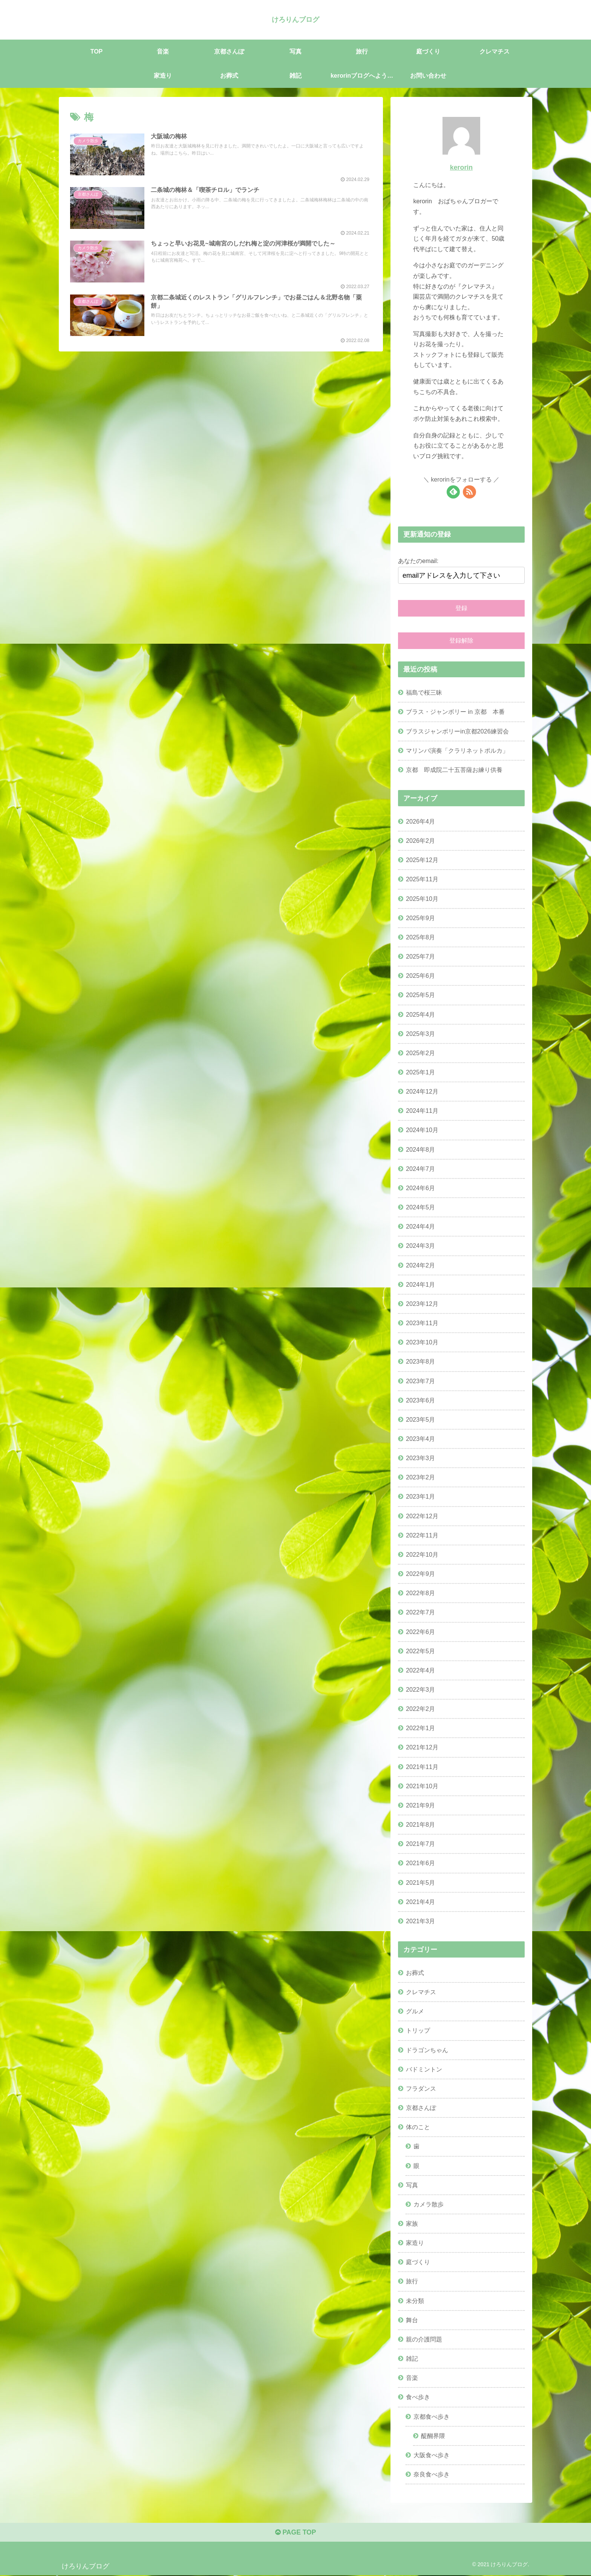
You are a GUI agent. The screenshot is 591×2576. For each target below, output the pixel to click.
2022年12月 (422, 1515)
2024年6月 (420, 1187)
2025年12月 (422, 859)
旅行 (412, 2281)
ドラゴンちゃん (427, 2049)
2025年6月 (420, 975)
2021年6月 (420, 1863)
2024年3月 (420, 1245)
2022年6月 (420, 1631)
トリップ (418, 2030)
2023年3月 (420, 1457)
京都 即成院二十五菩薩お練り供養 (454, 769)
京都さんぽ (421, 2107)
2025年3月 (420, 1033)
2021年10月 (422, 1786)
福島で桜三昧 (424, 692)
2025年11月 (422, 879)
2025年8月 (420, 937)
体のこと (418, 2126)
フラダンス (421, 2088)
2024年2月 (420, 1264)
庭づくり (418, 2261)
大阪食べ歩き (431, 2455)
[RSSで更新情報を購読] (469, 492)
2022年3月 (420, 1689)
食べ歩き (418, 2396)
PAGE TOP (295, 2533)
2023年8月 (420, 1361)
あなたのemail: (418, 560)
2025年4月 (420, 1014)
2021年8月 (420, 1824)
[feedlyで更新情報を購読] (453, 492)
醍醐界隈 (433, 2435)
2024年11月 (422, 1110)
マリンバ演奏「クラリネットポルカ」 (457, 750)
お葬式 (415, 1972)
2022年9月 (420, 1573)
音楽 (412, 2377)
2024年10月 (422, 1129)
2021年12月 (422, 1747)
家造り (415, 2242)
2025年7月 (420, 956)
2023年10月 (422, 1342)
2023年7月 (420, 1380)
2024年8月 (420, 1149)
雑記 (412, 2358)
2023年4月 (420, 1438)
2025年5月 (420, 994)
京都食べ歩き (431, 2416)
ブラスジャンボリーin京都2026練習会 (457, 730)
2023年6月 (420, 1399)
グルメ (415, 2011)
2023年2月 (420, 1477)
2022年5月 (420, 1650)
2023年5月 (420, 1419)
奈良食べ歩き (431, 2474)
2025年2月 (420, 1052)
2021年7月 (420, 1843)
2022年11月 (422, 1535)
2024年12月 (422, 1091)
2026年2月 (420, 840)
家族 (412, 2223)
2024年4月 (420, 1226)
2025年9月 (420, 917)
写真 (412, 2184)
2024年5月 (420, 1207)
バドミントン (424, 2069)
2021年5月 (420, 1882)
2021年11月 (422, 1766)
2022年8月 (420, 1592)
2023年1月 (420, 1496)
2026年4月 (420, 821)
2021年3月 (420, 1921)
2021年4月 (420, 1901)
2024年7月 (420, 1168)
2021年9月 (420, 1805)
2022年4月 (420, 1670)
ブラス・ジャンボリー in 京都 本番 (455, 711)
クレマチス (421, 1991)
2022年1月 (420, 1727)
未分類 (415, 2300)
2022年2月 (420, 1708)
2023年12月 (422, 1303)
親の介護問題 (424, 2339)
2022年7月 (420, 1612)
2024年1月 (420, 1284)
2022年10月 (422, 1554)
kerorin (461, 167)
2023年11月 (422, 1322)
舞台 (412, 2320)
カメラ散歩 (428, 2204)
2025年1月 (420, 1072)
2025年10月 (422, 898)
